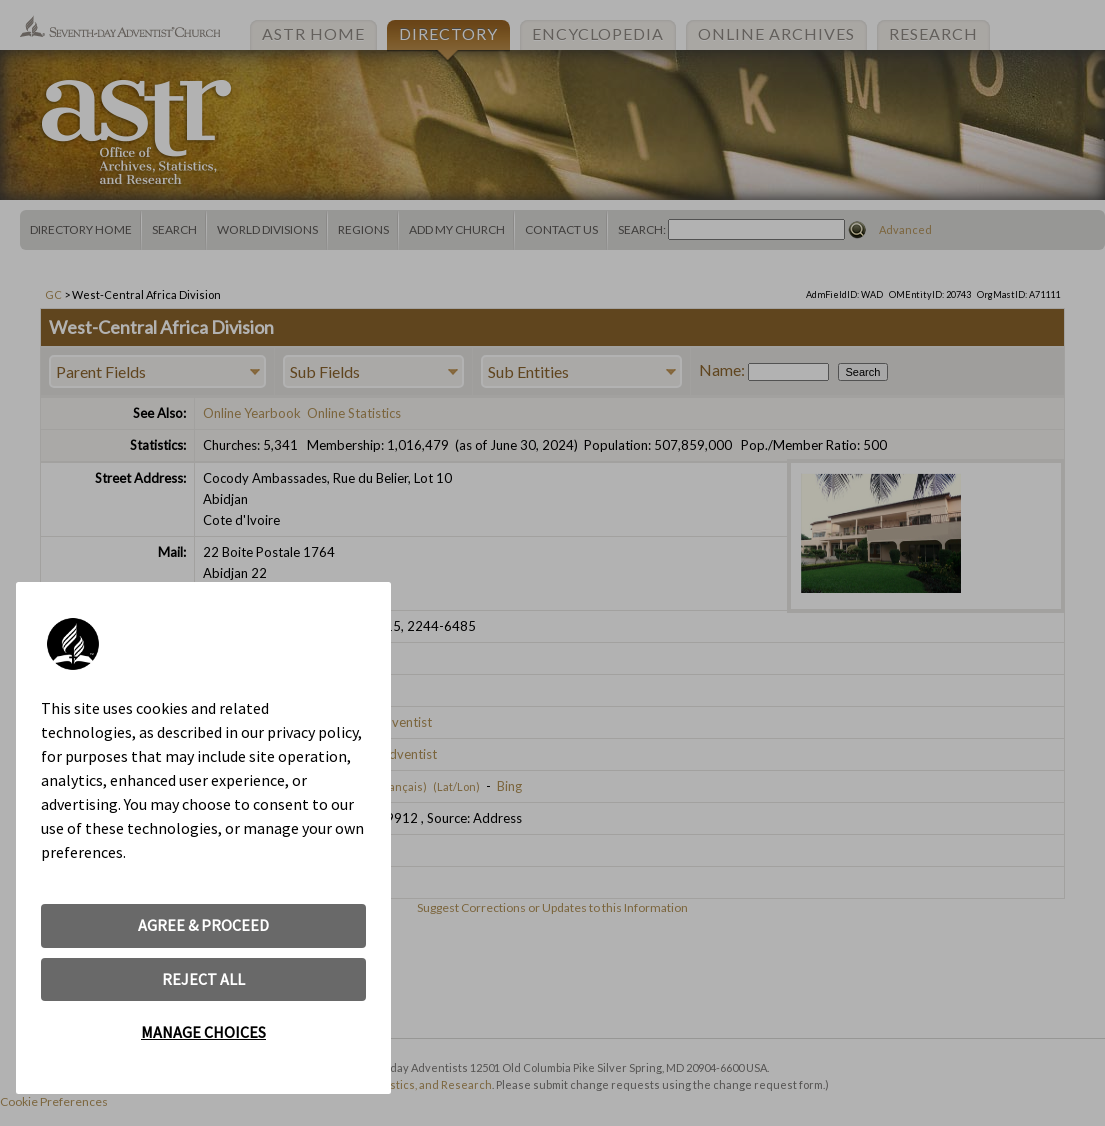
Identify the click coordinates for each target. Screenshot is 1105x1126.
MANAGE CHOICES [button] (203, 1032)
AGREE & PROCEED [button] (203, 925)
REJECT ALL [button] (203, 979)
